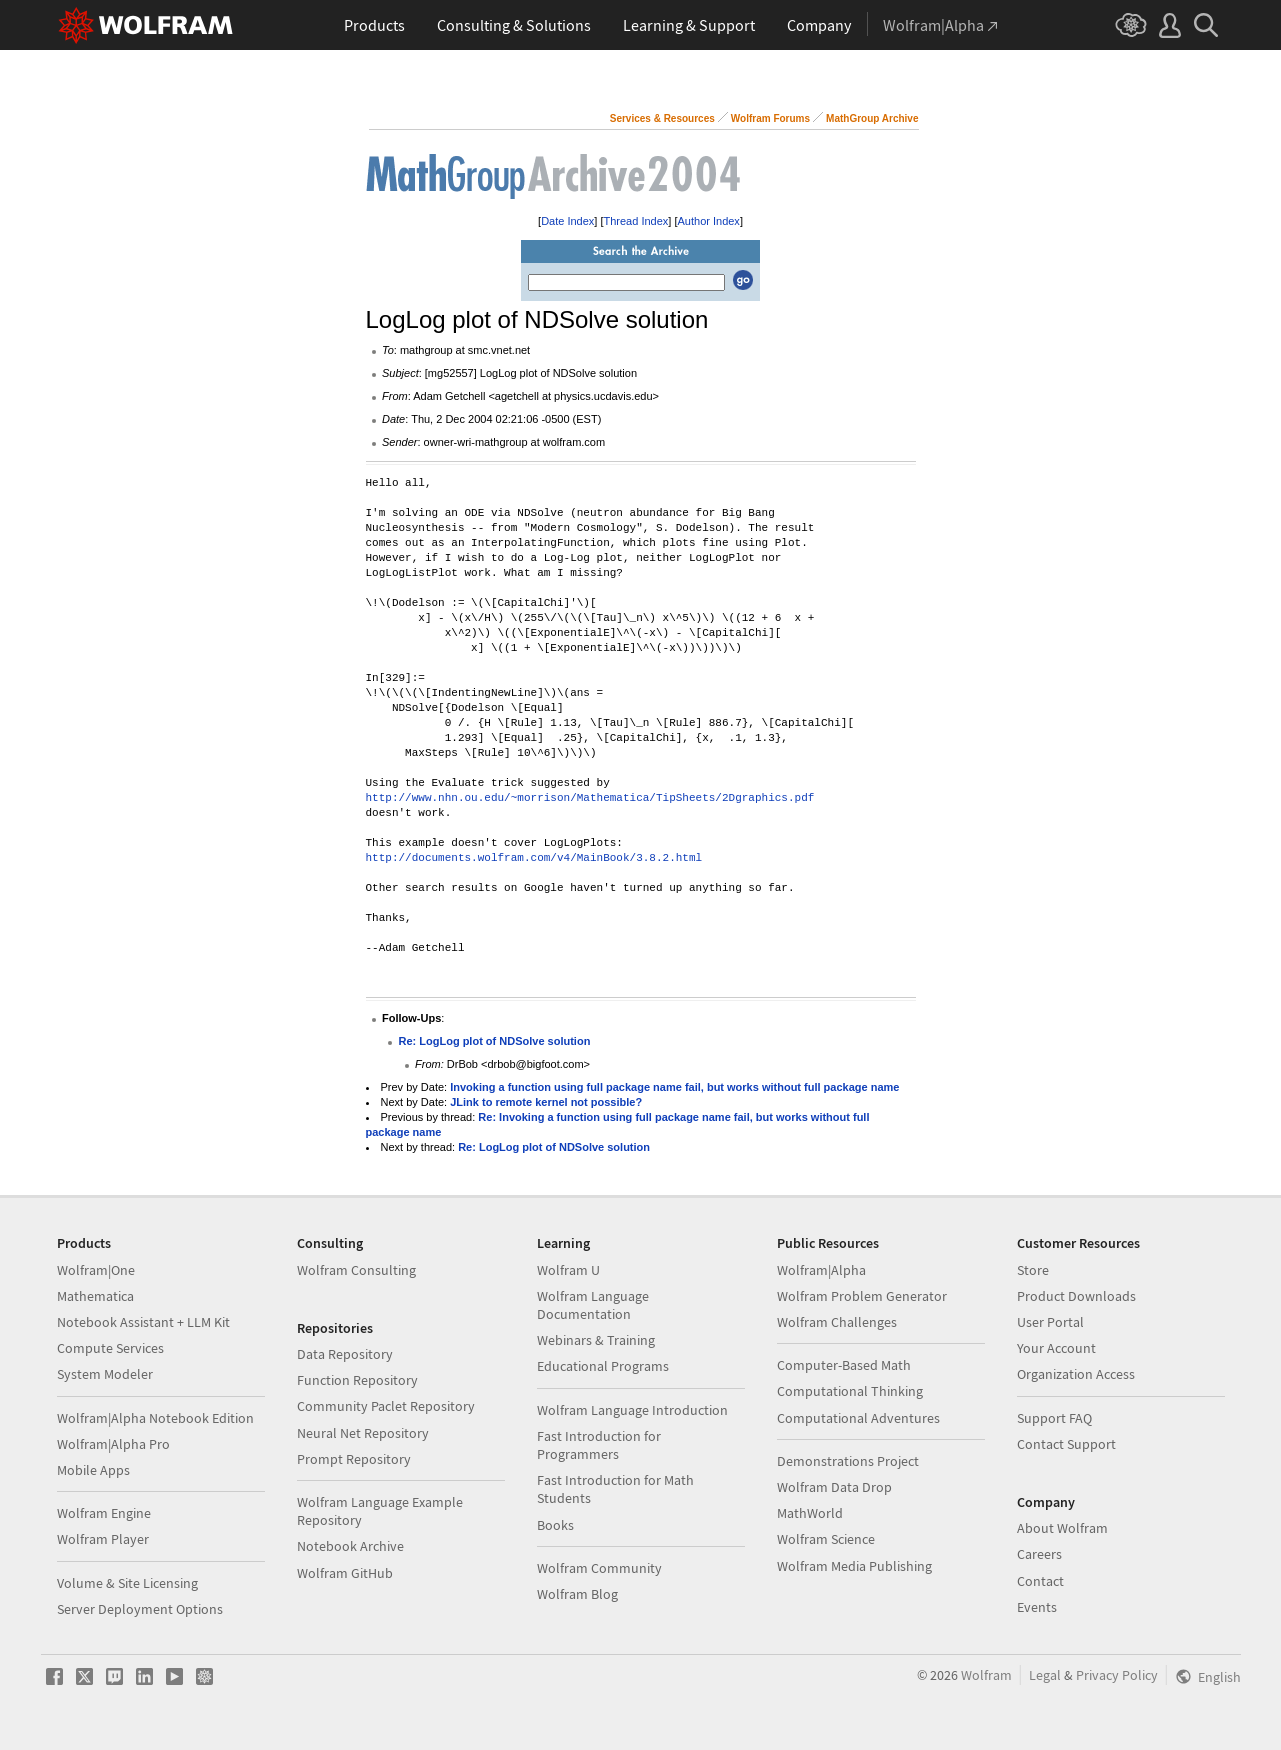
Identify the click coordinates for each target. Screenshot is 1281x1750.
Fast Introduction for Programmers (599, 1445)
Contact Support (1066, 1444)
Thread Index (636, 221)
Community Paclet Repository (386, 1406)
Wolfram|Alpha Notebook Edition (155, 1418)
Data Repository (345, 1354)
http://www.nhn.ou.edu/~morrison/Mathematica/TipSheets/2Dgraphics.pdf (590, 798)
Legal (1045, 1675)
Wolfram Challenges (837, 1322)
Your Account (1056, 1348)
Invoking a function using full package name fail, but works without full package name (674, 1087)
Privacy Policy (1117, 1675)
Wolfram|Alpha (821, 1270)
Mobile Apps (93, 1470)
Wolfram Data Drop (834, 1487)
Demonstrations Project (848, 1461)
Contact (1040, 1581)
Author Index (709, 221)
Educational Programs (603, 1366)
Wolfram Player (103, 1539)
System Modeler (105, 1374)
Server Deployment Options (140, 1609)
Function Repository (357, 1380)
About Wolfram (1062, 1528)
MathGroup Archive (872, 118)
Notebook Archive (350, 1546)
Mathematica (95, 1296)
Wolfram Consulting (356, 1270)
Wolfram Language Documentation (593, 1305)
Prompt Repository (354, 1459)
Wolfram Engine (104, 1513)
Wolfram (986, 1675)
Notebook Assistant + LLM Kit (143, 1322)
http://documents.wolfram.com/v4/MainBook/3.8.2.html (534, 858)
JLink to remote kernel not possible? (546, 1102)
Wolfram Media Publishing (854, 1566)
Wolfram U (568, 1270)
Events (1037, 1607)
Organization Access (1076, 1374)
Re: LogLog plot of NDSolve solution (495, 1041)
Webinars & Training (596, 1340)
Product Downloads (1076, 1296)
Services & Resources (662, 118)
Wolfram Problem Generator (862, 1296)
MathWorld (810, 1513)
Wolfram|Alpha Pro (113, 1444)
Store (1033, 1270)
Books (555, 1525)
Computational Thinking (850, 1391)
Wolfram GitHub (345, 1573)
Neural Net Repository (363, 1433)
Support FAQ (1054, 1418)
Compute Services (110, 1348)
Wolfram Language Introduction (632, 1410)
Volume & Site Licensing (127, 1583)
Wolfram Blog (577, 1594)
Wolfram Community (599, 1568)
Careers (1039, 1554)
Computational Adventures (858, 1418)
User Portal (1050, 1322)
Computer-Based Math (844, 1365)
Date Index (567, 221)
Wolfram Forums (770, 118)
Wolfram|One (96, 1270)
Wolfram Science (826, 1539)
